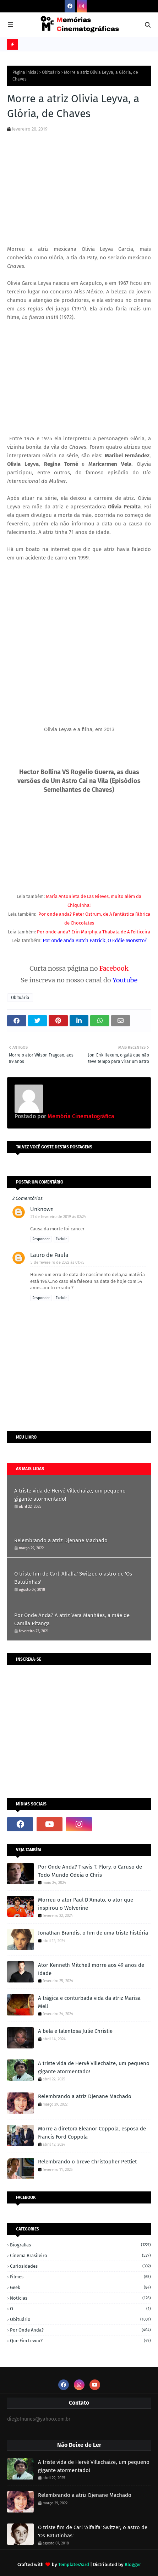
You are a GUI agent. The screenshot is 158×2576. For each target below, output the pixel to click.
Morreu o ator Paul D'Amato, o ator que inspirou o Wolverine (85, 1904)
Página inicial (25, 72)
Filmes (80, 2276)
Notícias (80, 2298)
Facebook (114, 968)
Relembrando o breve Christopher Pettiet (87, 2161)
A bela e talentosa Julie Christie (75, 2031)
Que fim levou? (80, 2340)
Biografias (80, 2244)
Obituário (51, 72)
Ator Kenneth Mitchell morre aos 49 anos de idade (91, 1969)
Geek (80, 2287)
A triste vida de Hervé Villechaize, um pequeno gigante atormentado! (70, 1495)
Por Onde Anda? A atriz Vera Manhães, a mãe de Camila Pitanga (72, 1619)
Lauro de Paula (49, 1255)
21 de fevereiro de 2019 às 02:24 (58, 1216)
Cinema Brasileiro (80, 2255)
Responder (41, 1239)
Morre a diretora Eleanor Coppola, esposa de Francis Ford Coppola (92, 2132)
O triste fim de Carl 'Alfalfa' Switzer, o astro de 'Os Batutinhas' (73, 1578)
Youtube (125, 980)
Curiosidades (80, 2266)
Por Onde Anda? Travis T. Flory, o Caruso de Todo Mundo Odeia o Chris (90, 1871)
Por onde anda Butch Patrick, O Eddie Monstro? (95, 941)
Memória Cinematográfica (80, 1116)
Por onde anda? (80, 2330)
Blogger (133, 2564)
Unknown (42, 1209)
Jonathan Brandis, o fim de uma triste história (93, 1933)
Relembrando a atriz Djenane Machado (61, 1540)
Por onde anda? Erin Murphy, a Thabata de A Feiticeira (93, 931)
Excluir (61, 1239)
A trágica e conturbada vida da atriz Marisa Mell (89, 2002)
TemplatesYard (73, 2564)
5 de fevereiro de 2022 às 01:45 (58, 1262)
